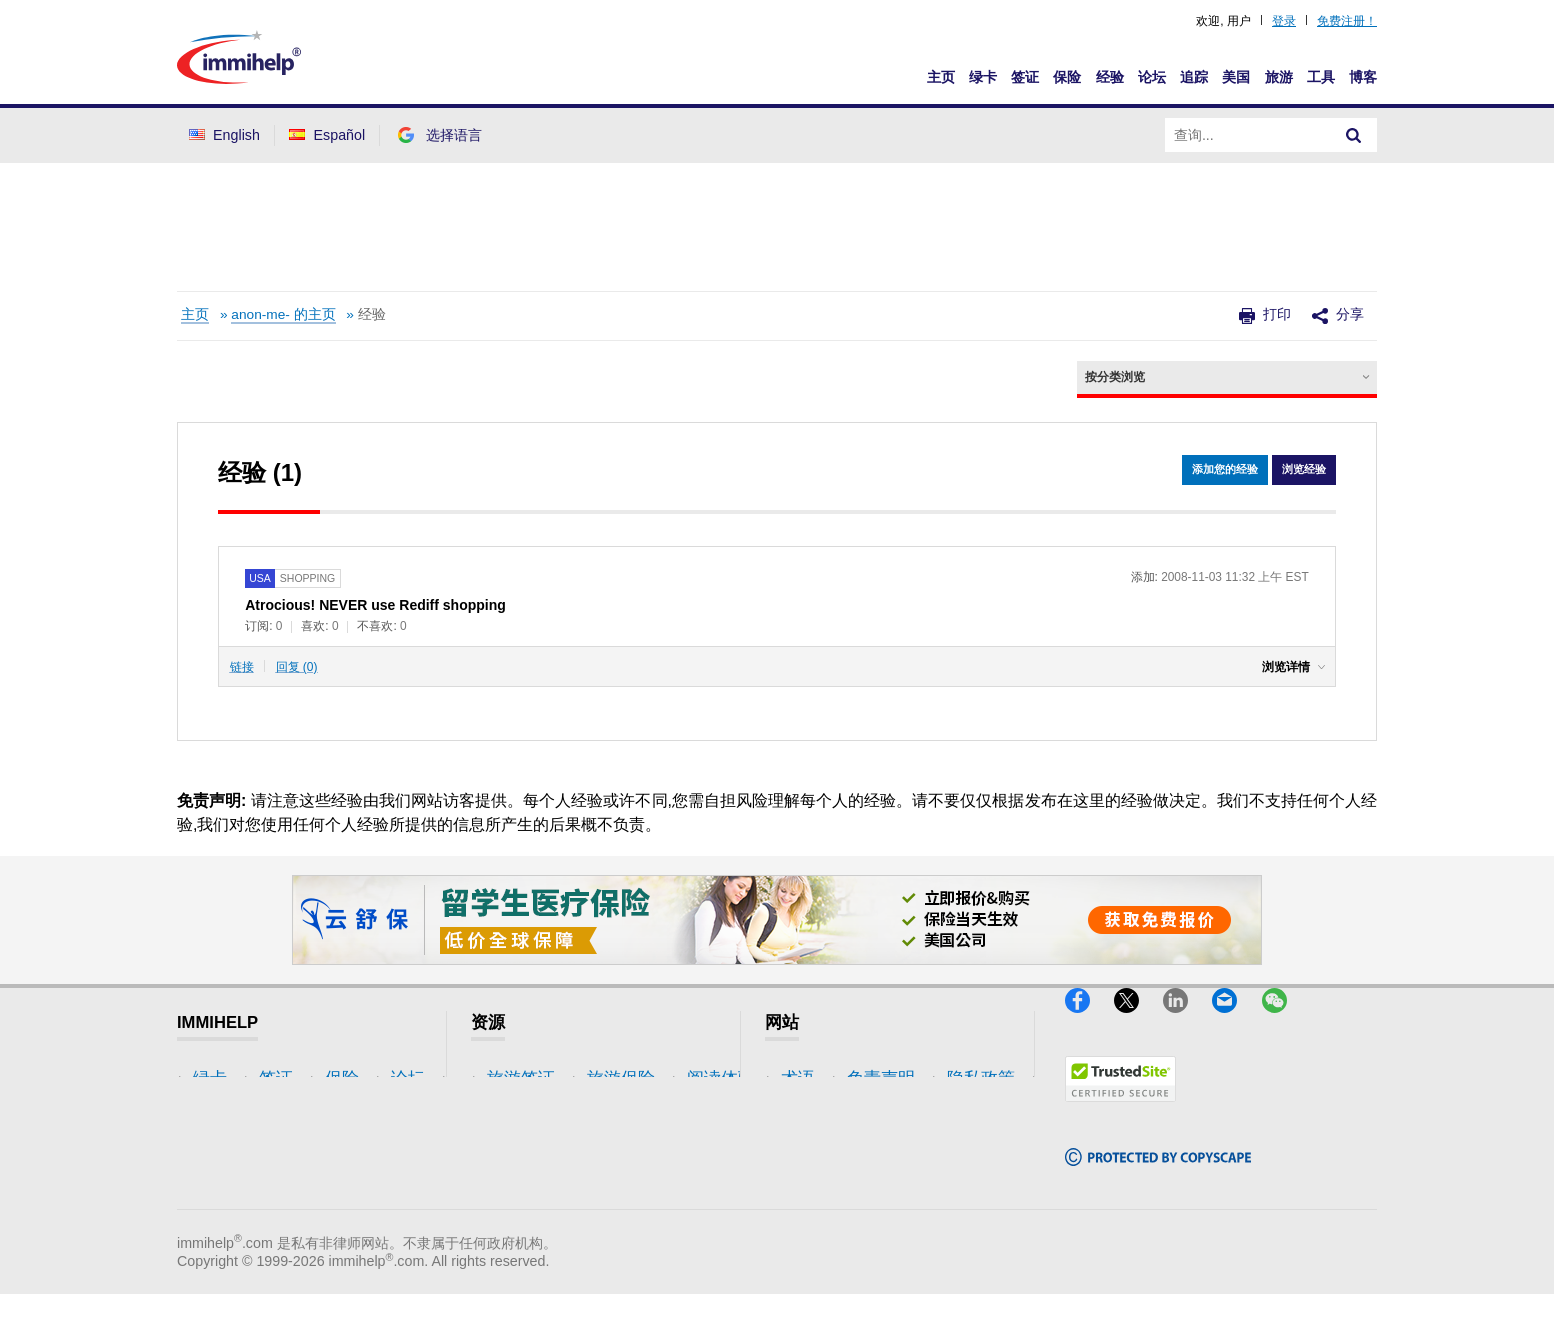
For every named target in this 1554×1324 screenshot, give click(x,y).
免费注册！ (1347, 21)
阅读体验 (521, 1138)
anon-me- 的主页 (283, 314)
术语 (798, 1078)
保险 (1067, 77)
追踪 (1194, 77)
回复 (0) (297, 667)
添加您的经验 (1218, 471)
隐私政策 (815, 1138)
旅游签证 (521, 1078)
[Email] (1236, 1021)
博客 (1363, 77)
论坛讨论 (521, 1168)
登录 (1284, 21)
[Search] (1354, 135)
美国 (1236, 77)
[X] (1138, 1021)
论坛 (1152, 77)
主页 (941, 77)
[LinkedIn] (1187, 1021)
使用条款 (815, 1168)
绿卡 (983, 77)
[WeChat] (1284, 1021)
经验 (1110, 77)
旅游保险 (521, 1108)
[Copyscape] (1158, 1173)
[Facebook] (1089, 1021)
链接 (242, 667)
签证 (1025, 77)
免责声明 (815, 1108)
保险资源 (521, 1198)
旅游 (1279, 77)
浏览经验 (1302, 471)
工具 (1321, 77)
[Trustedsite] (1120, 1110)
